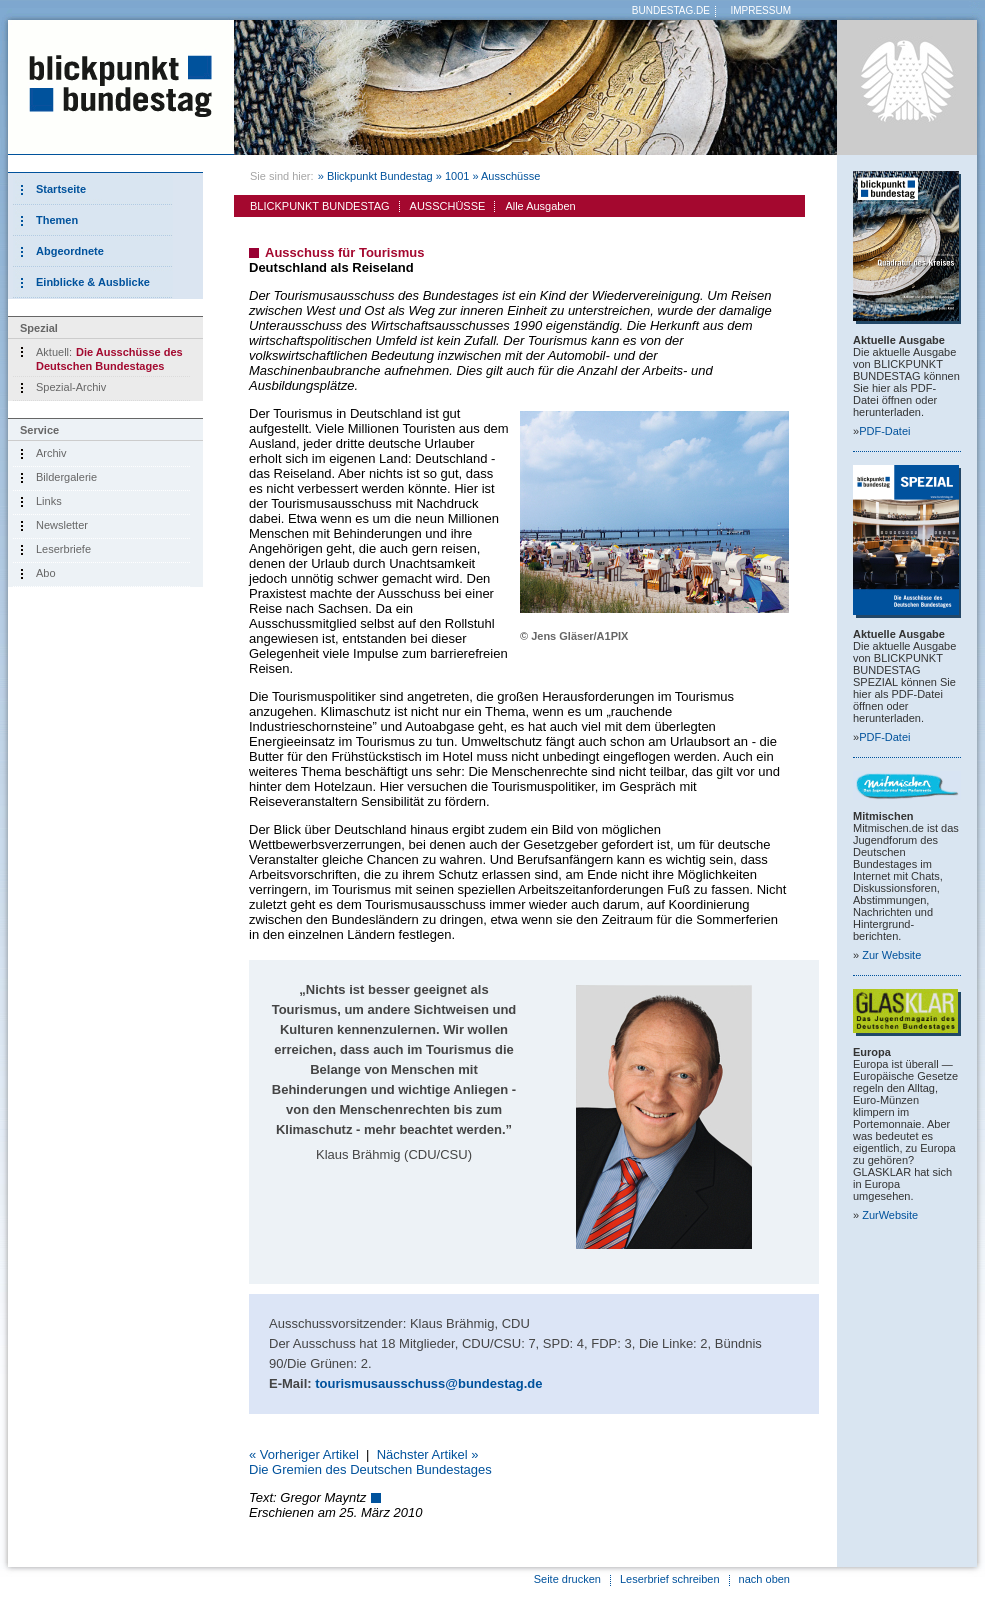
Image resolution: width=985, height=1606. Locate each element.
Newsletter (62, 525)
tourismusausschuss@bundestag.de (428, 1383)
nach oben (764, 1579)
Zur (891, 955)
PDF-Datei (884, 431)
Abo (46, 573)
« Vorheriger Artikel (304, 1454)
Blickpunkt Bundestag (380, 176)
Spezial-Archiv (71, 387)
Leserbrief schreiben (670, 1579)
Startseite (61, 189)
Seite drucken (567, 1579)
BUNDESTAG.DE (671, 10)
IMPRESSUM (760, 10)
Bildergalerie (66, 477)
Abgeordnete (70, 251)
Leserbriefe (63, 549)
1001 (457, 176)
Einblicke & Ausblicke (93, 282)
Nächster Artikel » (428, 1454)
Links (49, 501)
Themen (57, 220)
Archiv (51, 453)
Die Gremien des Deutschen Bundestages (370, 1469)
